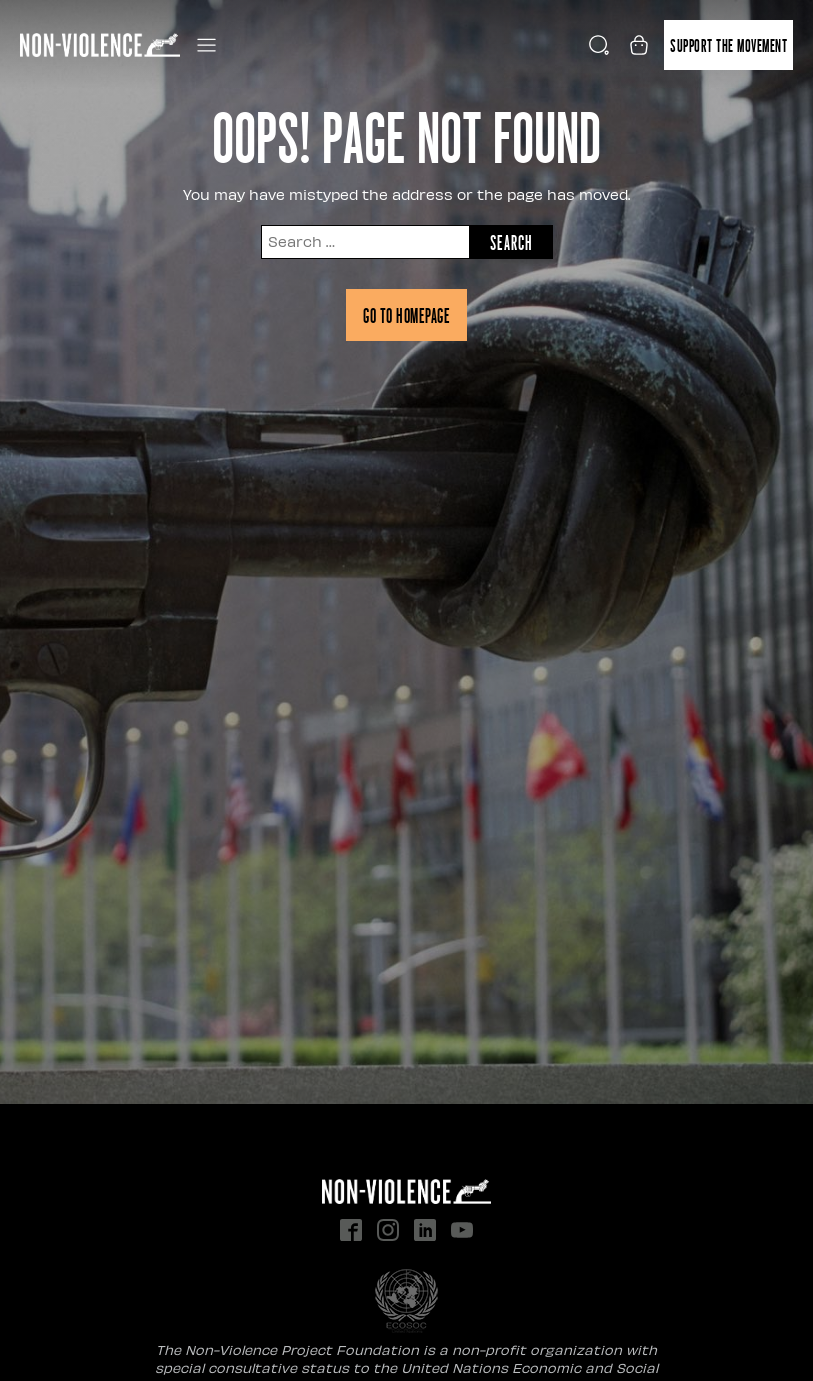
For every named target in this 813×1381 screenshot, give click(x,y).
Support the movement (728, 44)
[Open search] (599, 45)
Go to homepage (406, 315)
